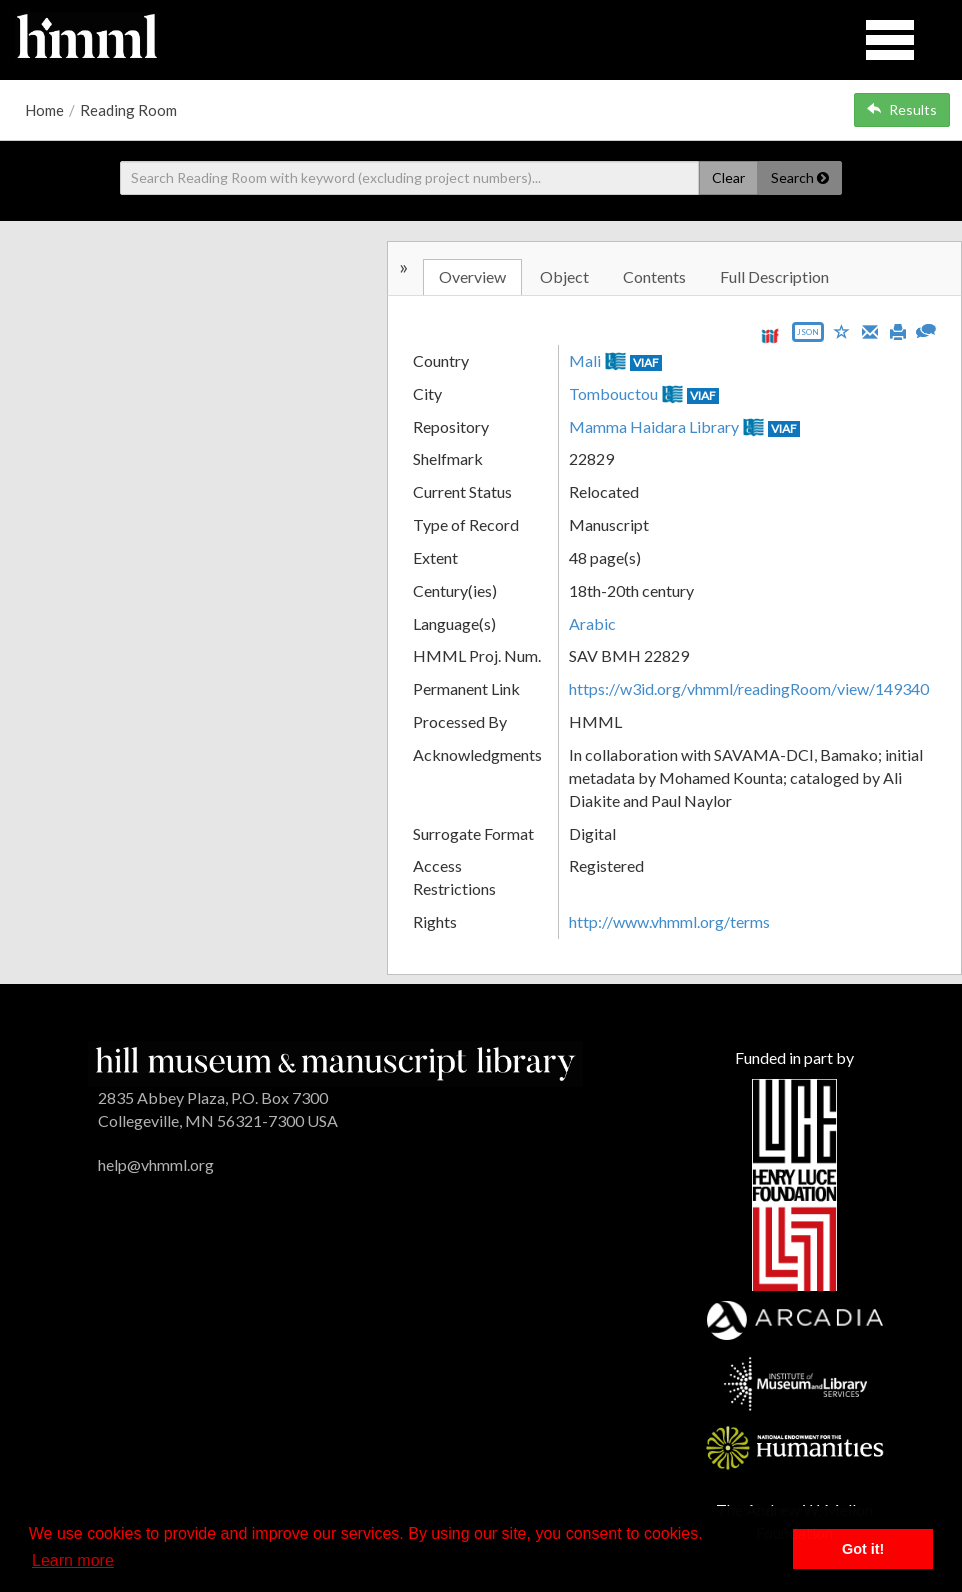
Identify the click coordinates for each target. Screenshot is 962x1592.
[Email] (870, 330)
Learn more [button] (73, 1560)
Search (800, 177)
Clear (728, 177)
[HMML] (335, 1061)
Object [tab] (564, 276)
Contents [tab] (654, 276)
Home (44, 110)
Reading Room (128, 110)
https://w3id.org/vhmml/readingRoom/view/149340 (749, 688)
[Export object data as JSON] (808, 336)
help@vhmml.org (156, 1164)
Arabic (592, 623)
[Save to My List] (842, 330)
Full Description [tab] (774, 276)
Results (902, 109)
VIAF (646, 362)
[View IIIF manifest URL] (770, 335)
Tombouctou (613, 393)
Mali (585, 360)
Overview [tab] (472, 276)
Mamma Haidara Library (654, 426)
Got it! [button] (863, 1549)
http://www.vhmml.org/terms (669, 921)
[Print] (898, 330)
